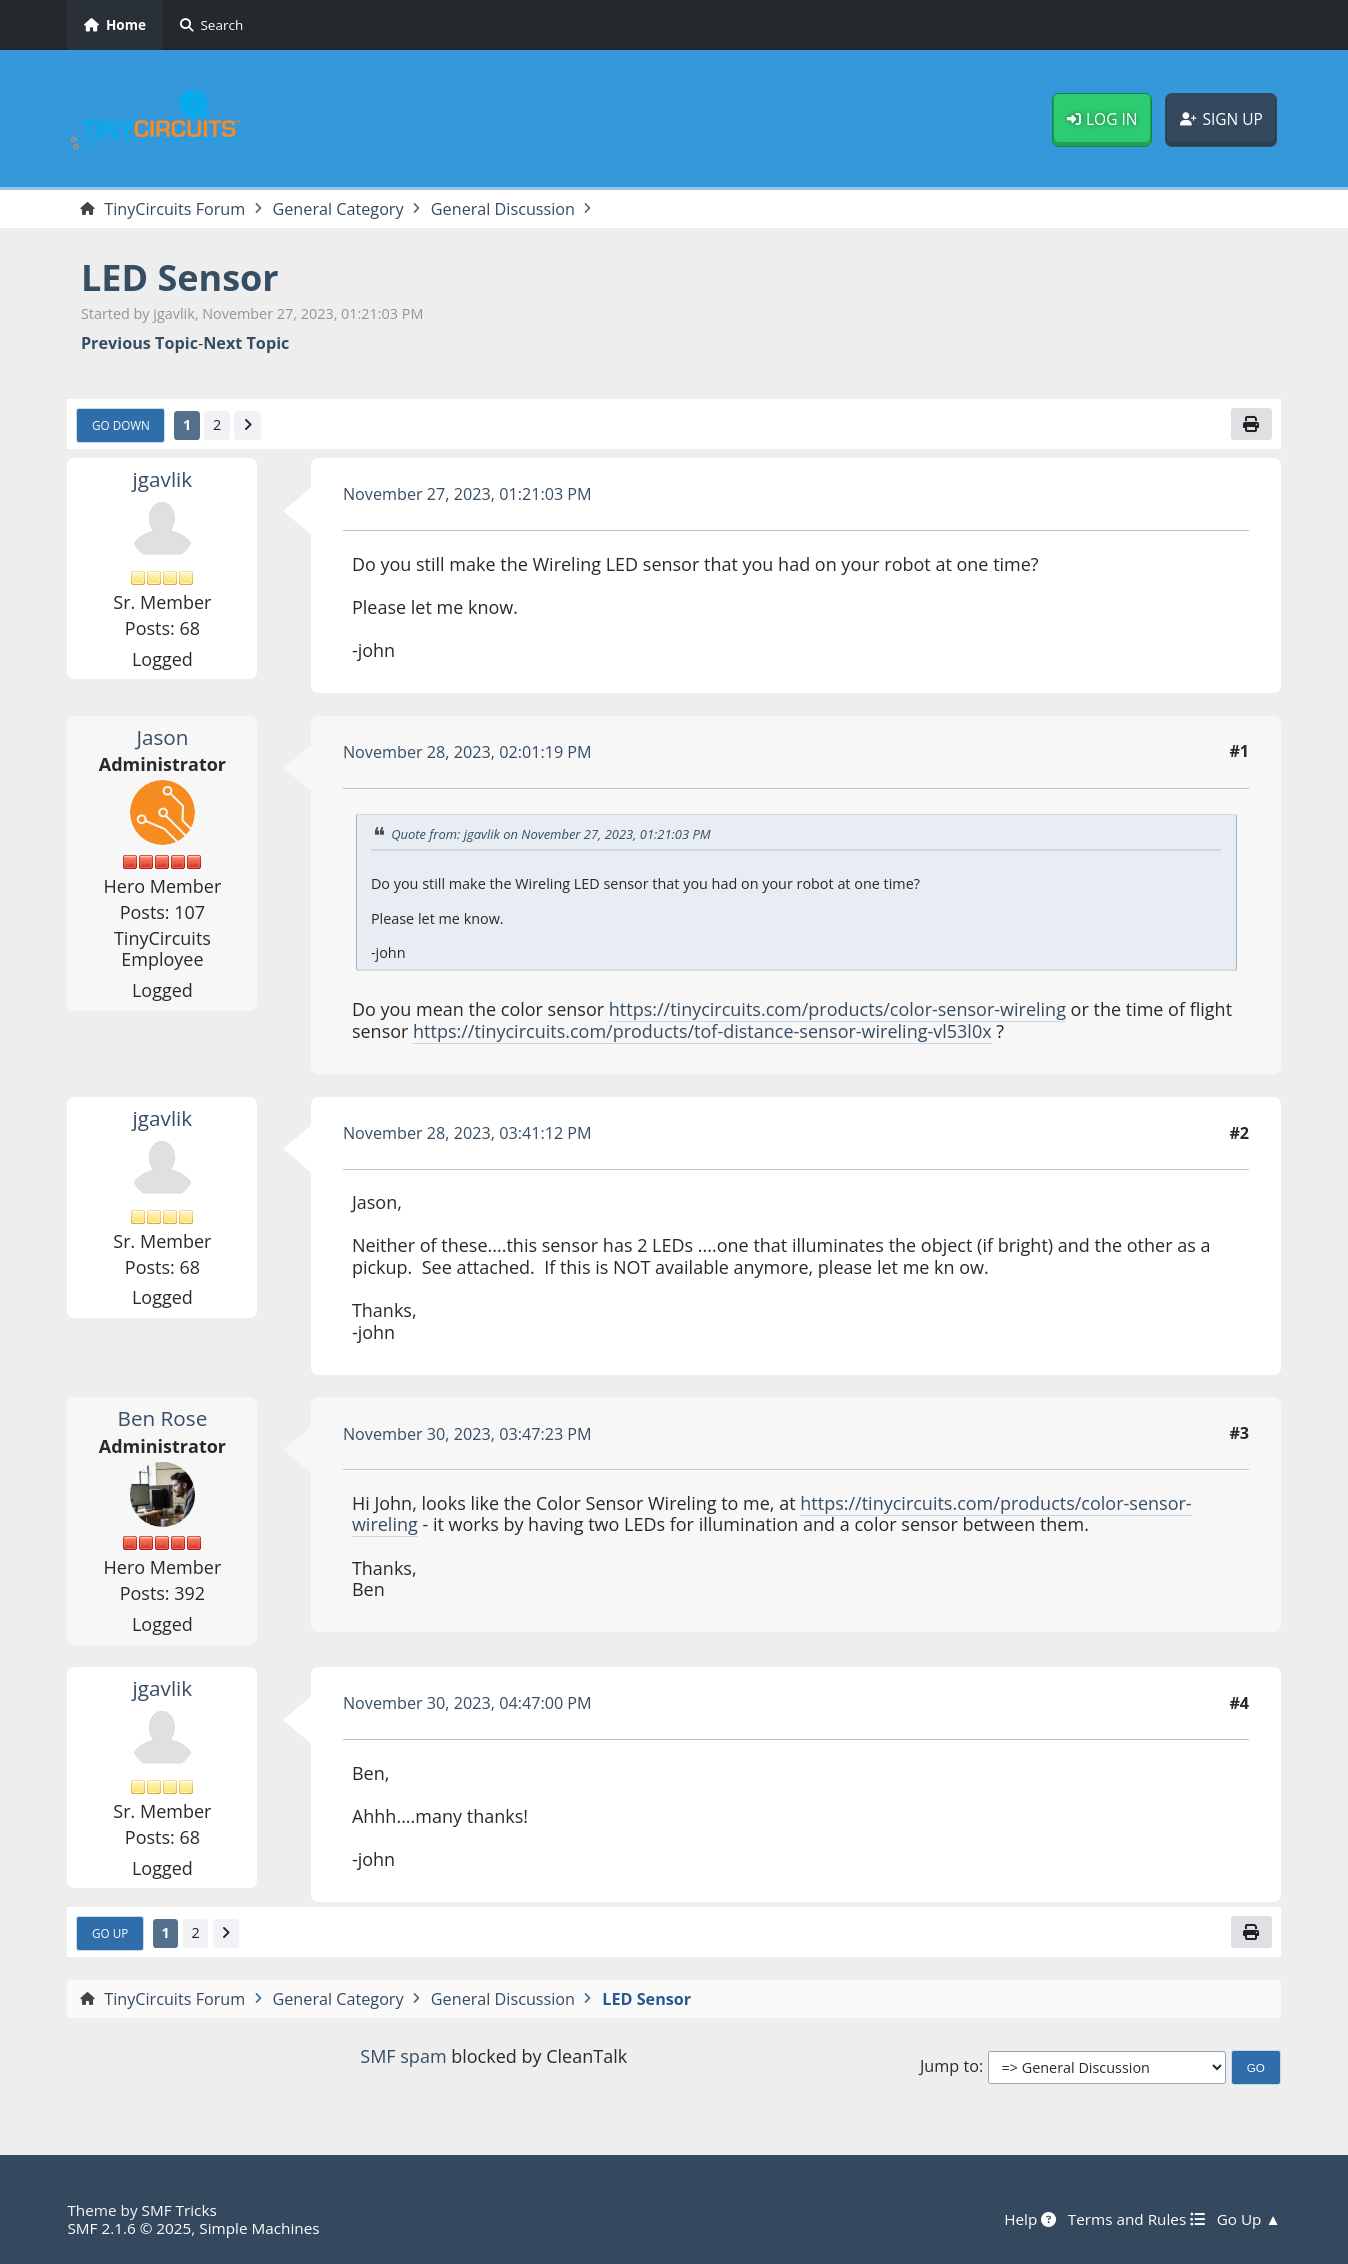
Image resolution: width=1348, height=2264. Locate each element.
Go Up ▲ (1249, 2219)
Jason (162, 737)
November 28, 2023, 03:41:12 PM (467, 1133)
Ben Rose (163, 1418)
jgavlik (163, 479)
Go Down (121, 425)
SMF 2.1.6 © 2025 (129, 2228)
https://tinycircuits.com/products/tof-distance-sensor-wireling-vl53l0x (702, 1031)
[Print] (1251, 424)
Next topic (246, 343)
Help (1030, 2219)
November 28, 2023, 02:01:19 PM (467, 752)
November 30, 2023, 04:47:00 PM (467, 1703)
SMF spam (403, 2056)
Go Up (110, 1933)
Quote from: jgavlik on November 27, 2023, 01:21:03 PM (551, 834)
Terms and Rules (1136, 2219)
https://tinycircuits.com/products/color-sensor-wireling (837, 1009)
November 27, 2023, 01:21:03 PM (467, 494)
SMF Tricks (179, 2210)
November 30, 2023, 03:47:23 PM (467, 1434)
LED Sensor (180, 277)
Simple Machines (259, 2228)
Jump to (949, 2066)
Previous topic (139, 343)
